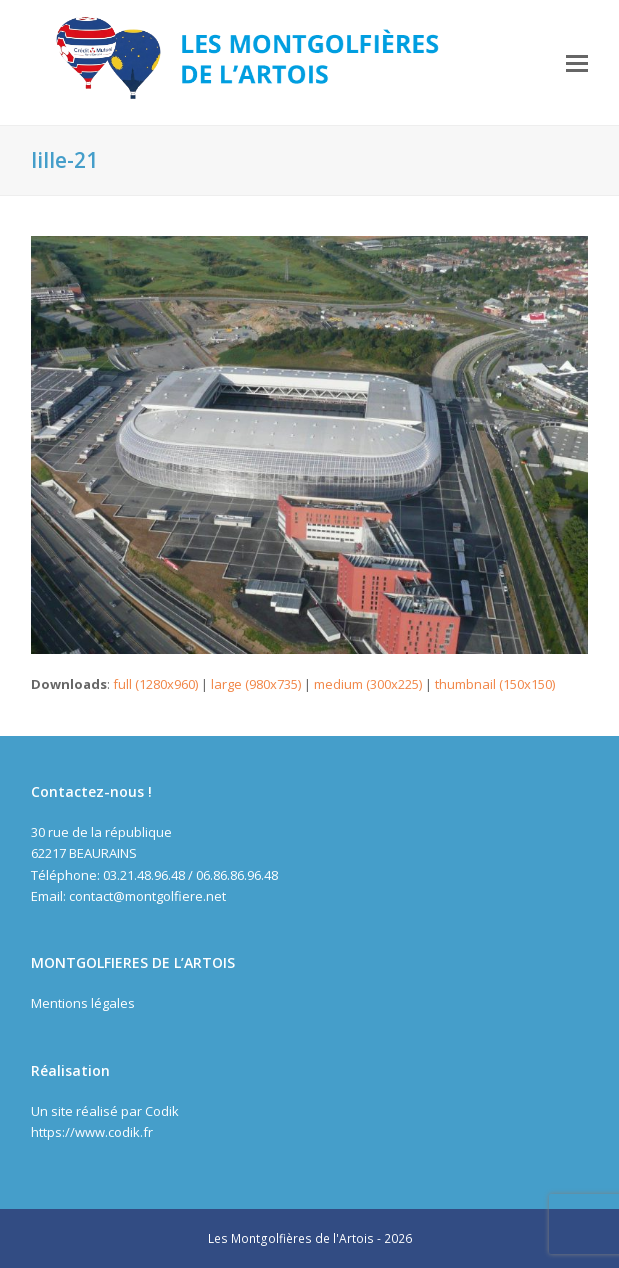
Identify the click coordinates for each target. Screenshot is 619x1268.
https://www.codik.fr (92, 1132)
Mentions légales (83, 1003)
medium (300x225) (368, 684)
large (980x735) (256, 684)
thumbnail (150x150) (495, 684)
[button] (577, 62)
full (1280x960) (155, 684)
